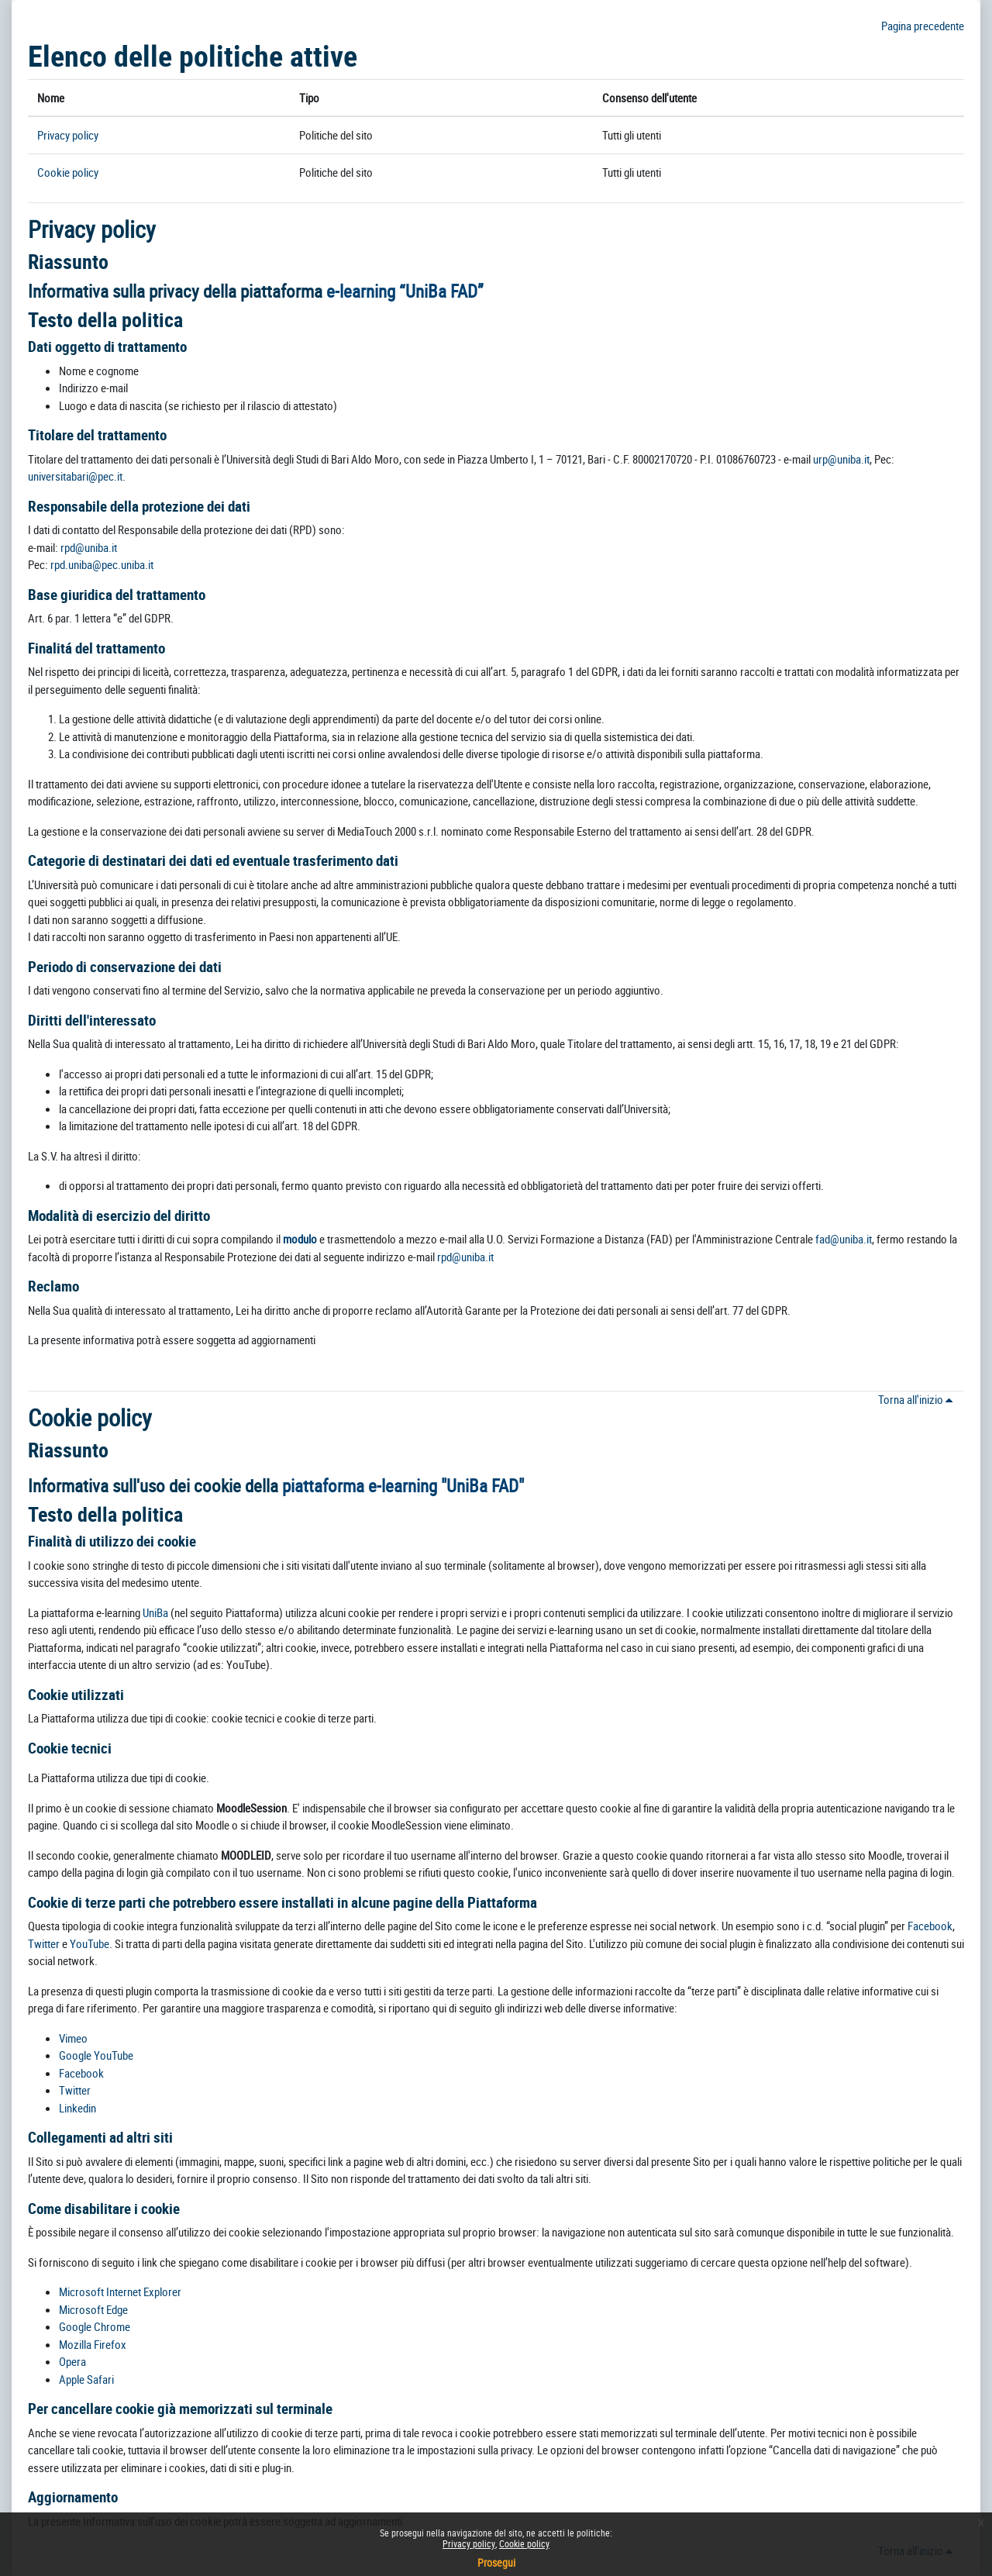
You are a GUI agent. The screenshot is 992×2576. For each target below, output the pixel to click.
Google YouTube (96, 2055)
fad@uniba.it (843, 1239)
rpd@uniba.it (88, 547)
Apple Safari (86, 2379)
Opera (72, 2361)
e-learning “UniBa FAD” (405, 291)
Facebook (930, 1925)
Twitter (45, 1943)
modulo (300, 1239)
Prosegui (496, 2562)
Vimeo (73, 2038)
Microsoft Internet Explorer (120, 2291)
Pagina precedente (922, 25)
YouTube (89, 1943)
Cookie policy (67, 172)
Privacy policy (67, 135)
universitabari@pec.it (75, 476)
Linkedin (77, 2108)
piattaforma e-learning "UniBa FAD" (403, 1486)
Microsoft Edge (93, 2309)
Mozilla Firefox (92, 2344)
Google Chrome (94, 2326)
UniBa (155, 1612)
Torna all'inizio (918, 1399)
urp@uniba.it (841, 459)
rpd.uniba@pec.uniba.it (101, 564)
